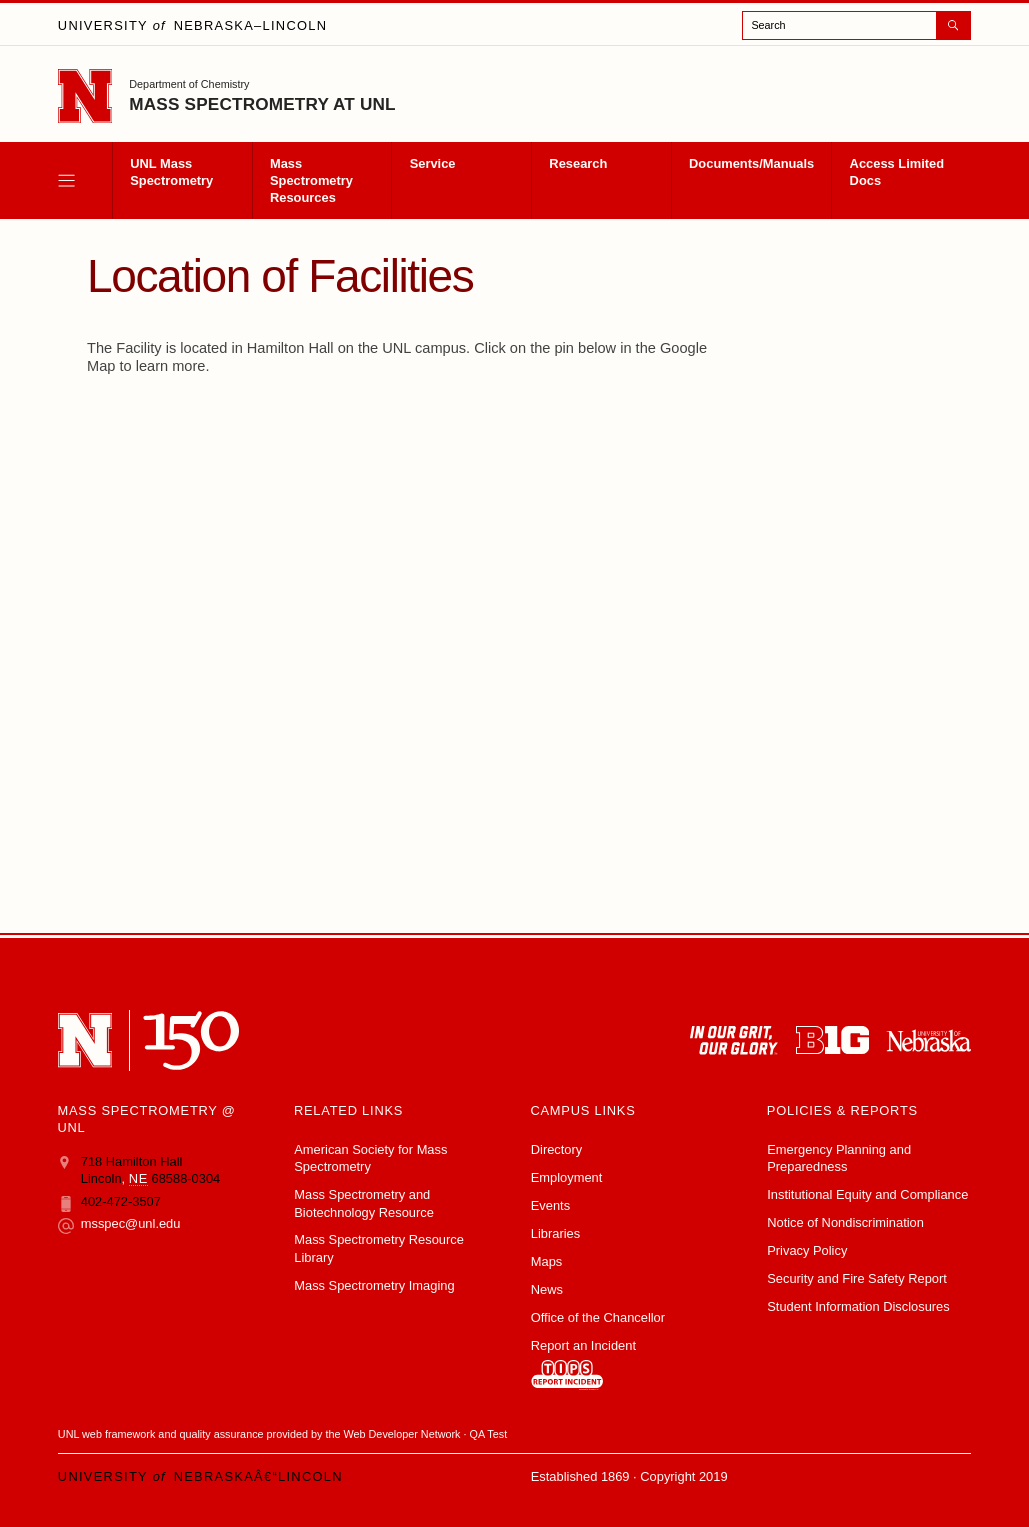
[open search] (856, 25)
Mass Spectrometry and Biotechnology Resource (364, 1203)
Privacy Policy (807, 1250)
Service (433, 163)
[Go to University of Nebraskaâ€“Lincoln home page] (85, 96)
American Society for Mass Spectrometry (370, 1158)
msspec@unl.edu (119, 1224)
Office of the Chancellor (598, 1317)
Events (550, 1205)
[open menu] (85, 180)
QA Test (489, 1434)
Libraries (555, 1233)
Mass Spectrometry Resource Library (379, 1248)
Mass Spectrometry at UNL (262, 104)
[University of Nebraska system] (928, 1040)
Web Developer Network (402, 1434)
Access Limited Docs (897, 172)
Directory (557, 1149)
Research (578, 163)
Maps (546, 1261)
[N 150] (191, 1040)
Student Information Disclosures (858, 1306)
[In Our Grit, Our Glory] (734, 1040)
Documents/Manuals (751, 163)
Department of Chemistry (189, 84)
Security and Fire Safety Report (857, 1278)
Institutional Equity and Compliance (867, 1194)
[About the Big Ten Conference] (832, 1040)
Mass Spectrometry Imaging (374, 1285)
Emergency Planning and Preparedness (839, 1158)
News (547, 1289)
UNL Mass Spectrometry (171, 172)
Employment (567, 1177)
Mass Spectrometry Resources (311, 180)
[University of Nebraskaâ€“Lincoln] (85, 1040)
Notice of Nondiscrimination (845, 1222)
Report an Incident (583, 1364)
